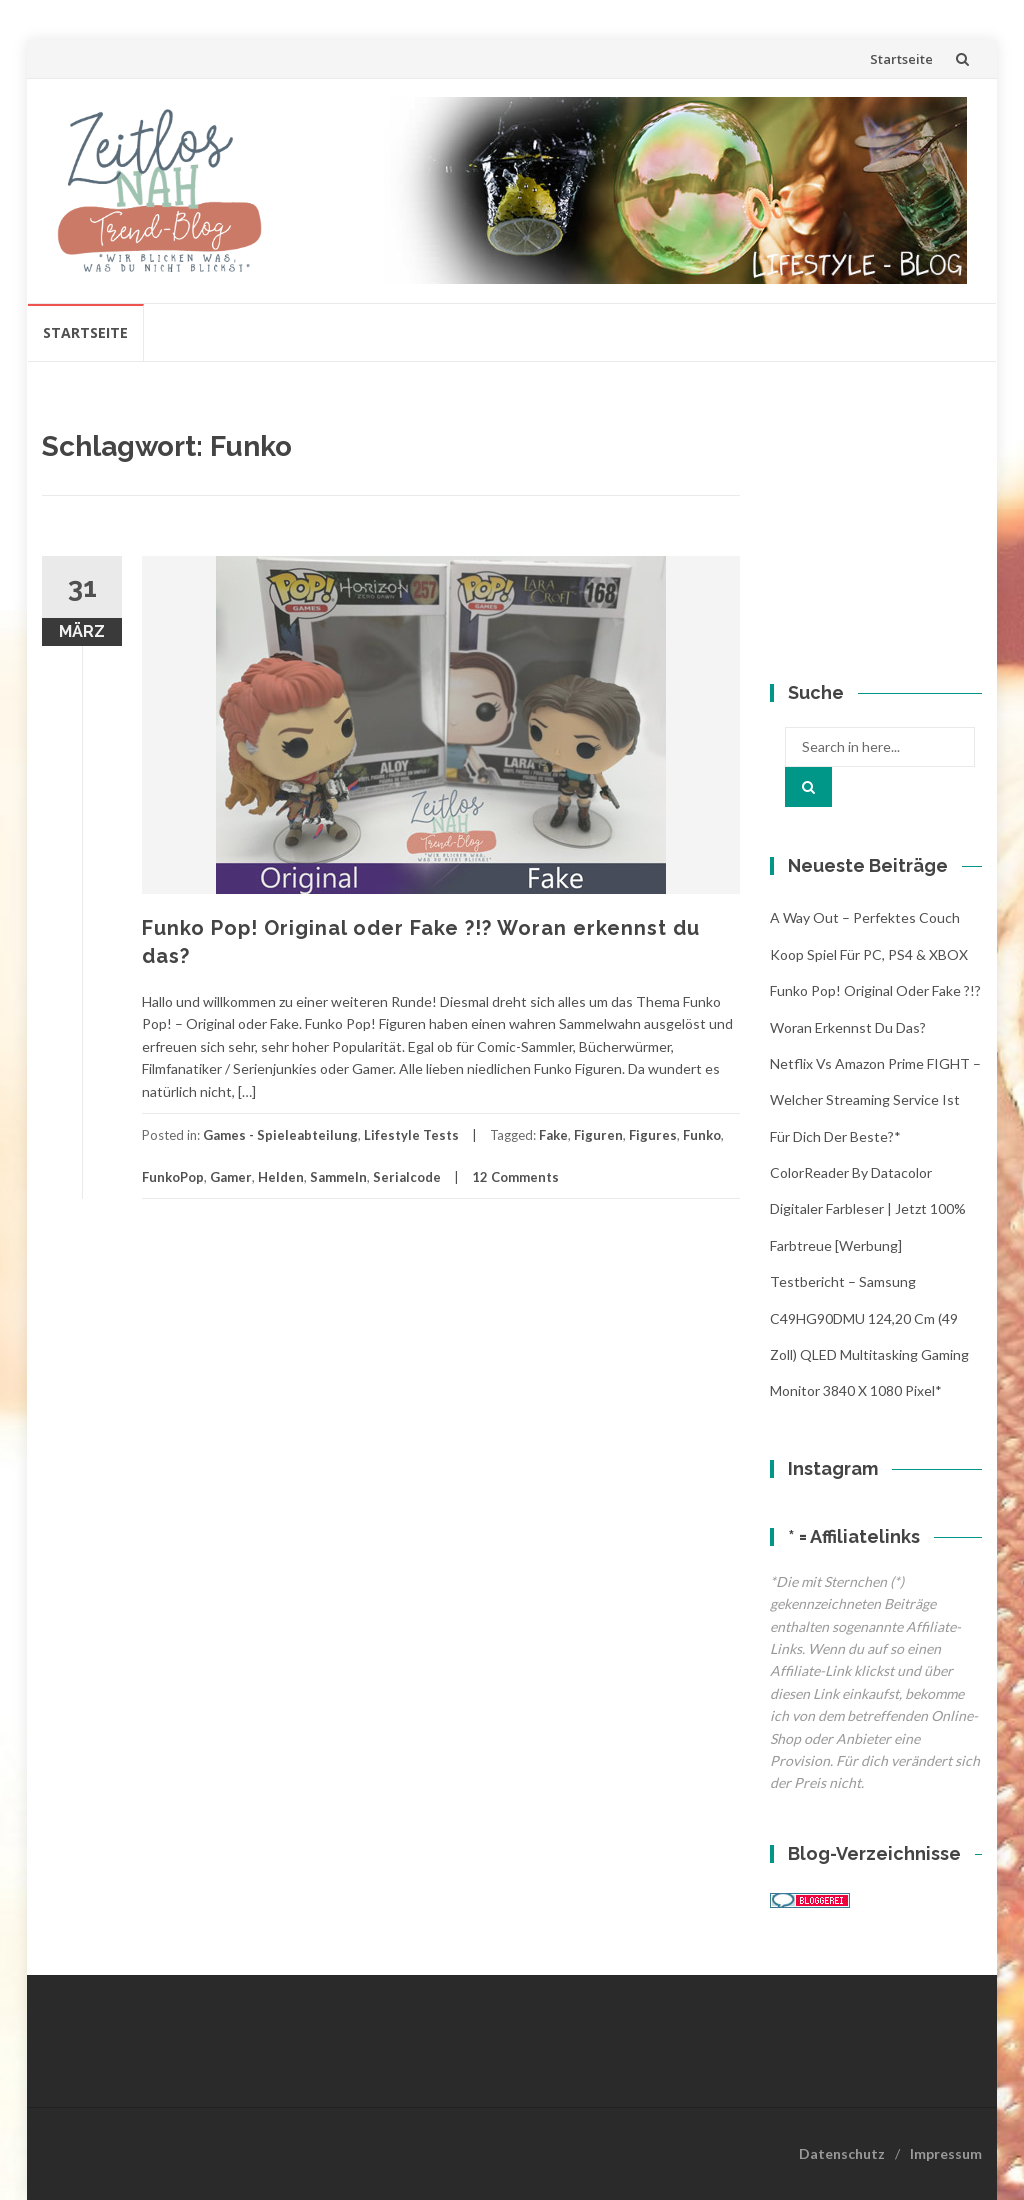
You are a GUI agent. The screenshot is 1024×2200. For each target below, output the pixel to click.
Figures (653, 1135)
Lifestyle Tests (411, 1135)
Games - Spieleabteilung (280, 1135)
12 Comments (515, 1177)
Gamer (231, 1177)
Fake (553, 1135)
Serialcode (407, 1177)
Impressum (946, 2153)
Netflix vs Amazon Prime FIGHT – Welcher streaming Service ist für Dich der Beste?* (875, 1100)
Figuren (598, 1135)
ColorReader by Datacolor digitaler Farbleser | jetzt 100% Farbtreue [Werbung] (868, 1209)
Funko (702, 1135)
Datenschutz (842, 2153)
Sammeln (338, 1177)
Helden (281, 1177)
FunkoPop (173, 1177)
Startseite (901, 59)
